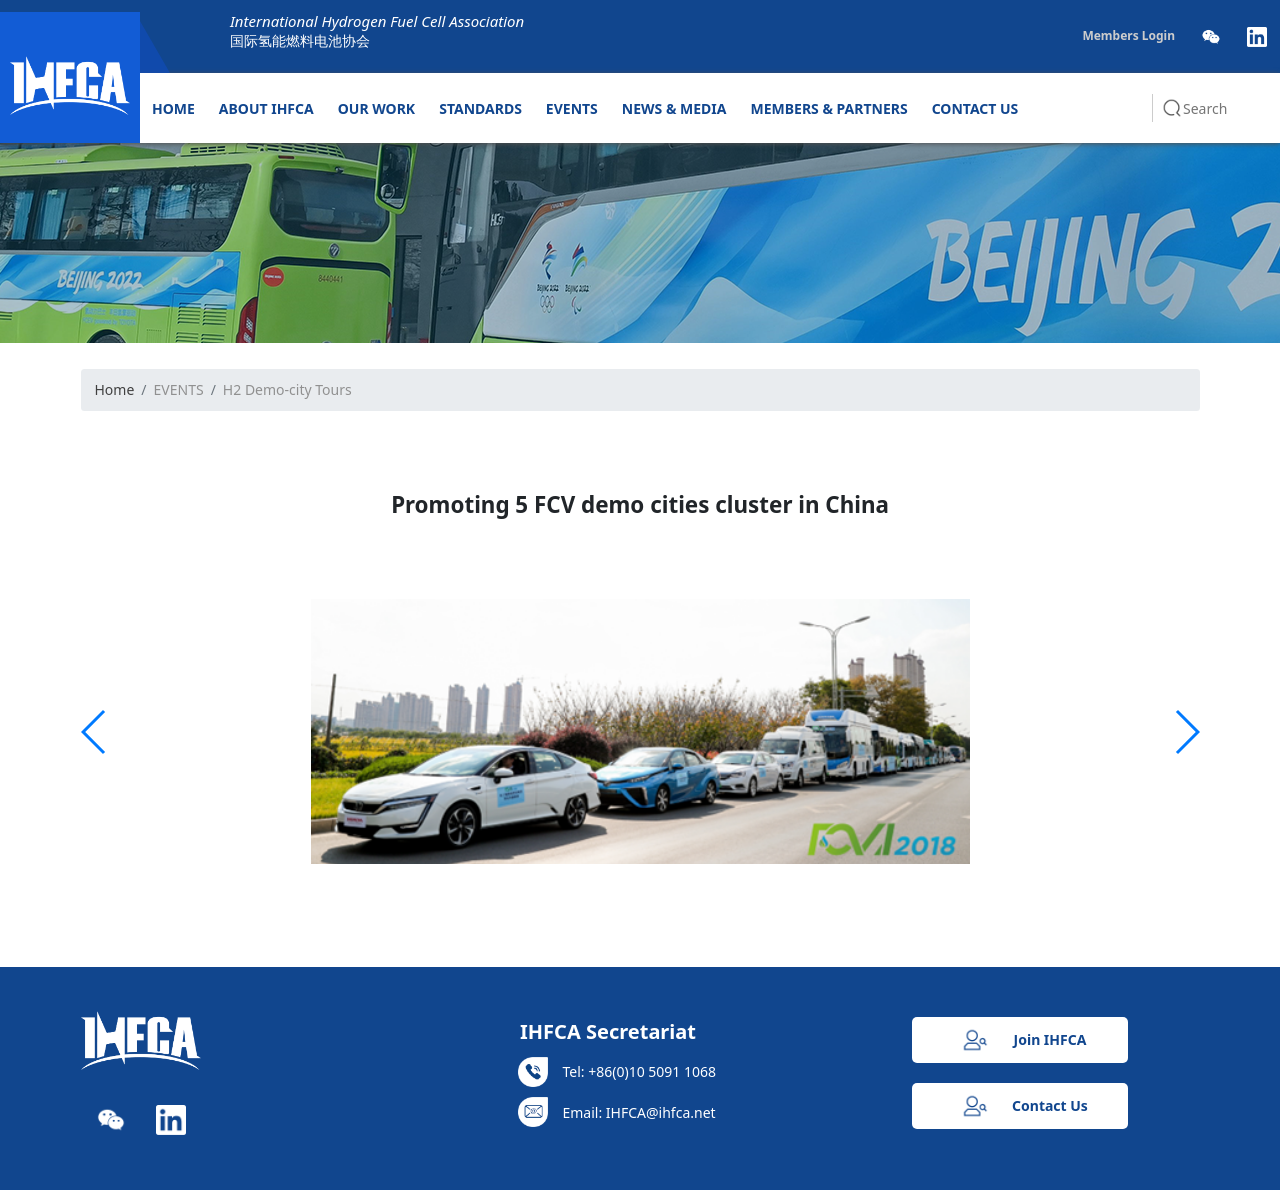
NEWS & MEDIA (674, 108)
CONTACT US (975, 108)
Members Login (1128, 35)
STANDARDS (480, 108)
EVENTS (572, 108)
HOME (173, 108)
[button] (94, 732)
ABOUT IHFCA (266, 108)
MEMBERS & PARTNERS (829, 108)
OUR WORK (376, 108)
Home (115, 389)
